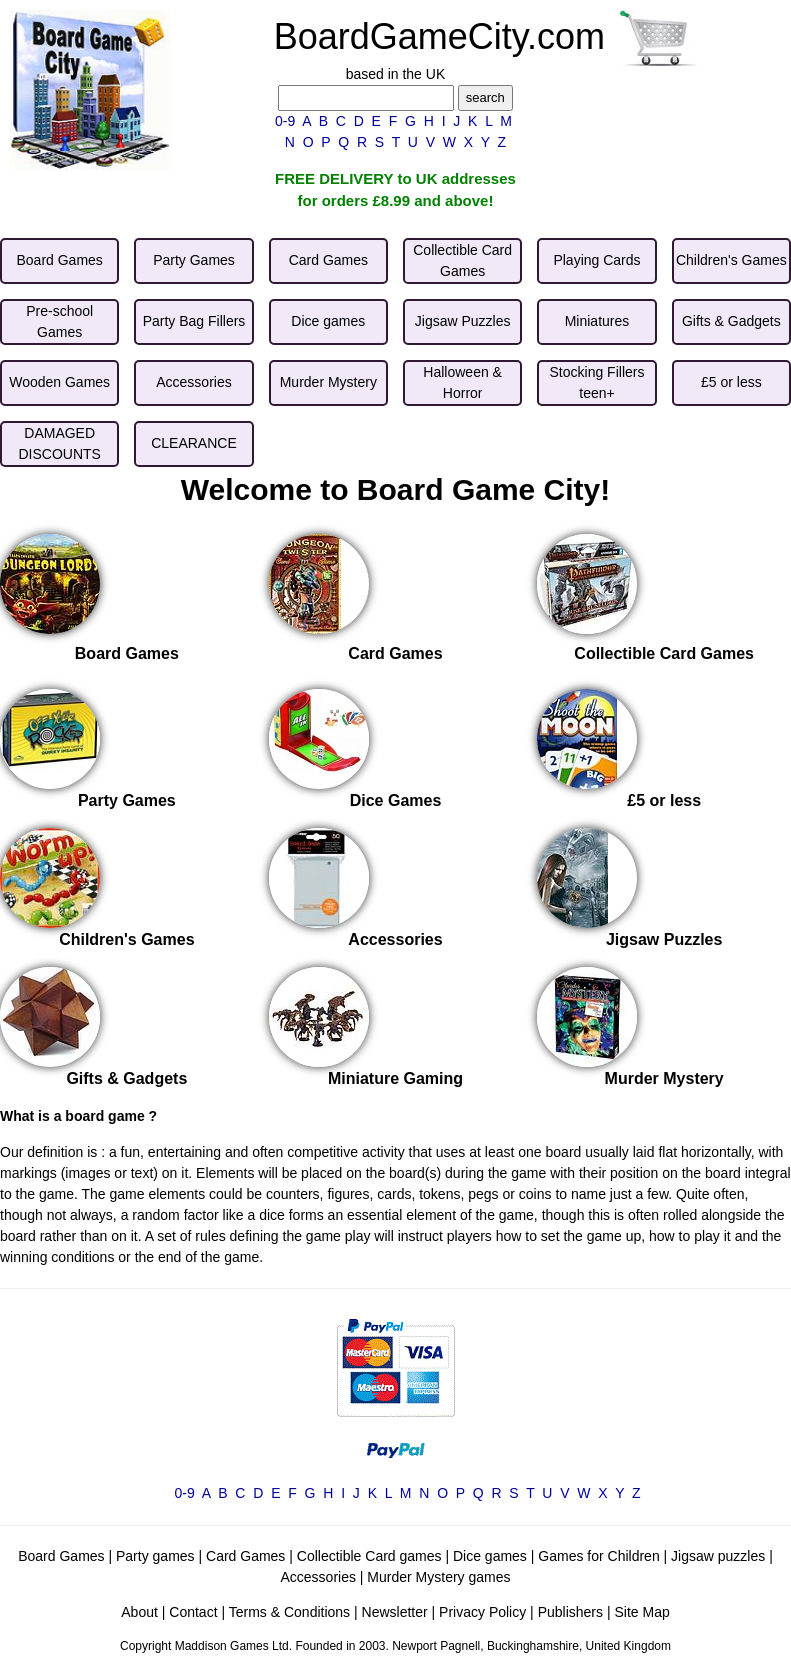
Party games (155, 1556)
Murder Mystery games (438, 1577)
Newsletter (395, 1612)
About (139, 1612)
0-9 (285, 121)
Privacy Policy (482, 1612)
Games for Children (598, 1556)
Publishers (570, 1612)
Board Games (61, 1556)
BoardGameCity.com (439, 36)
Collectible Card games (369, 1556)
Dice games (490, 1556)
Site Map (641, 1612)
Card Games (245, 1556)
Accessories (317, 1577)
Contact (193, 1612)
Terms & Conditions (289, 1612)
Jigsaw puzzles (718, 1556)
